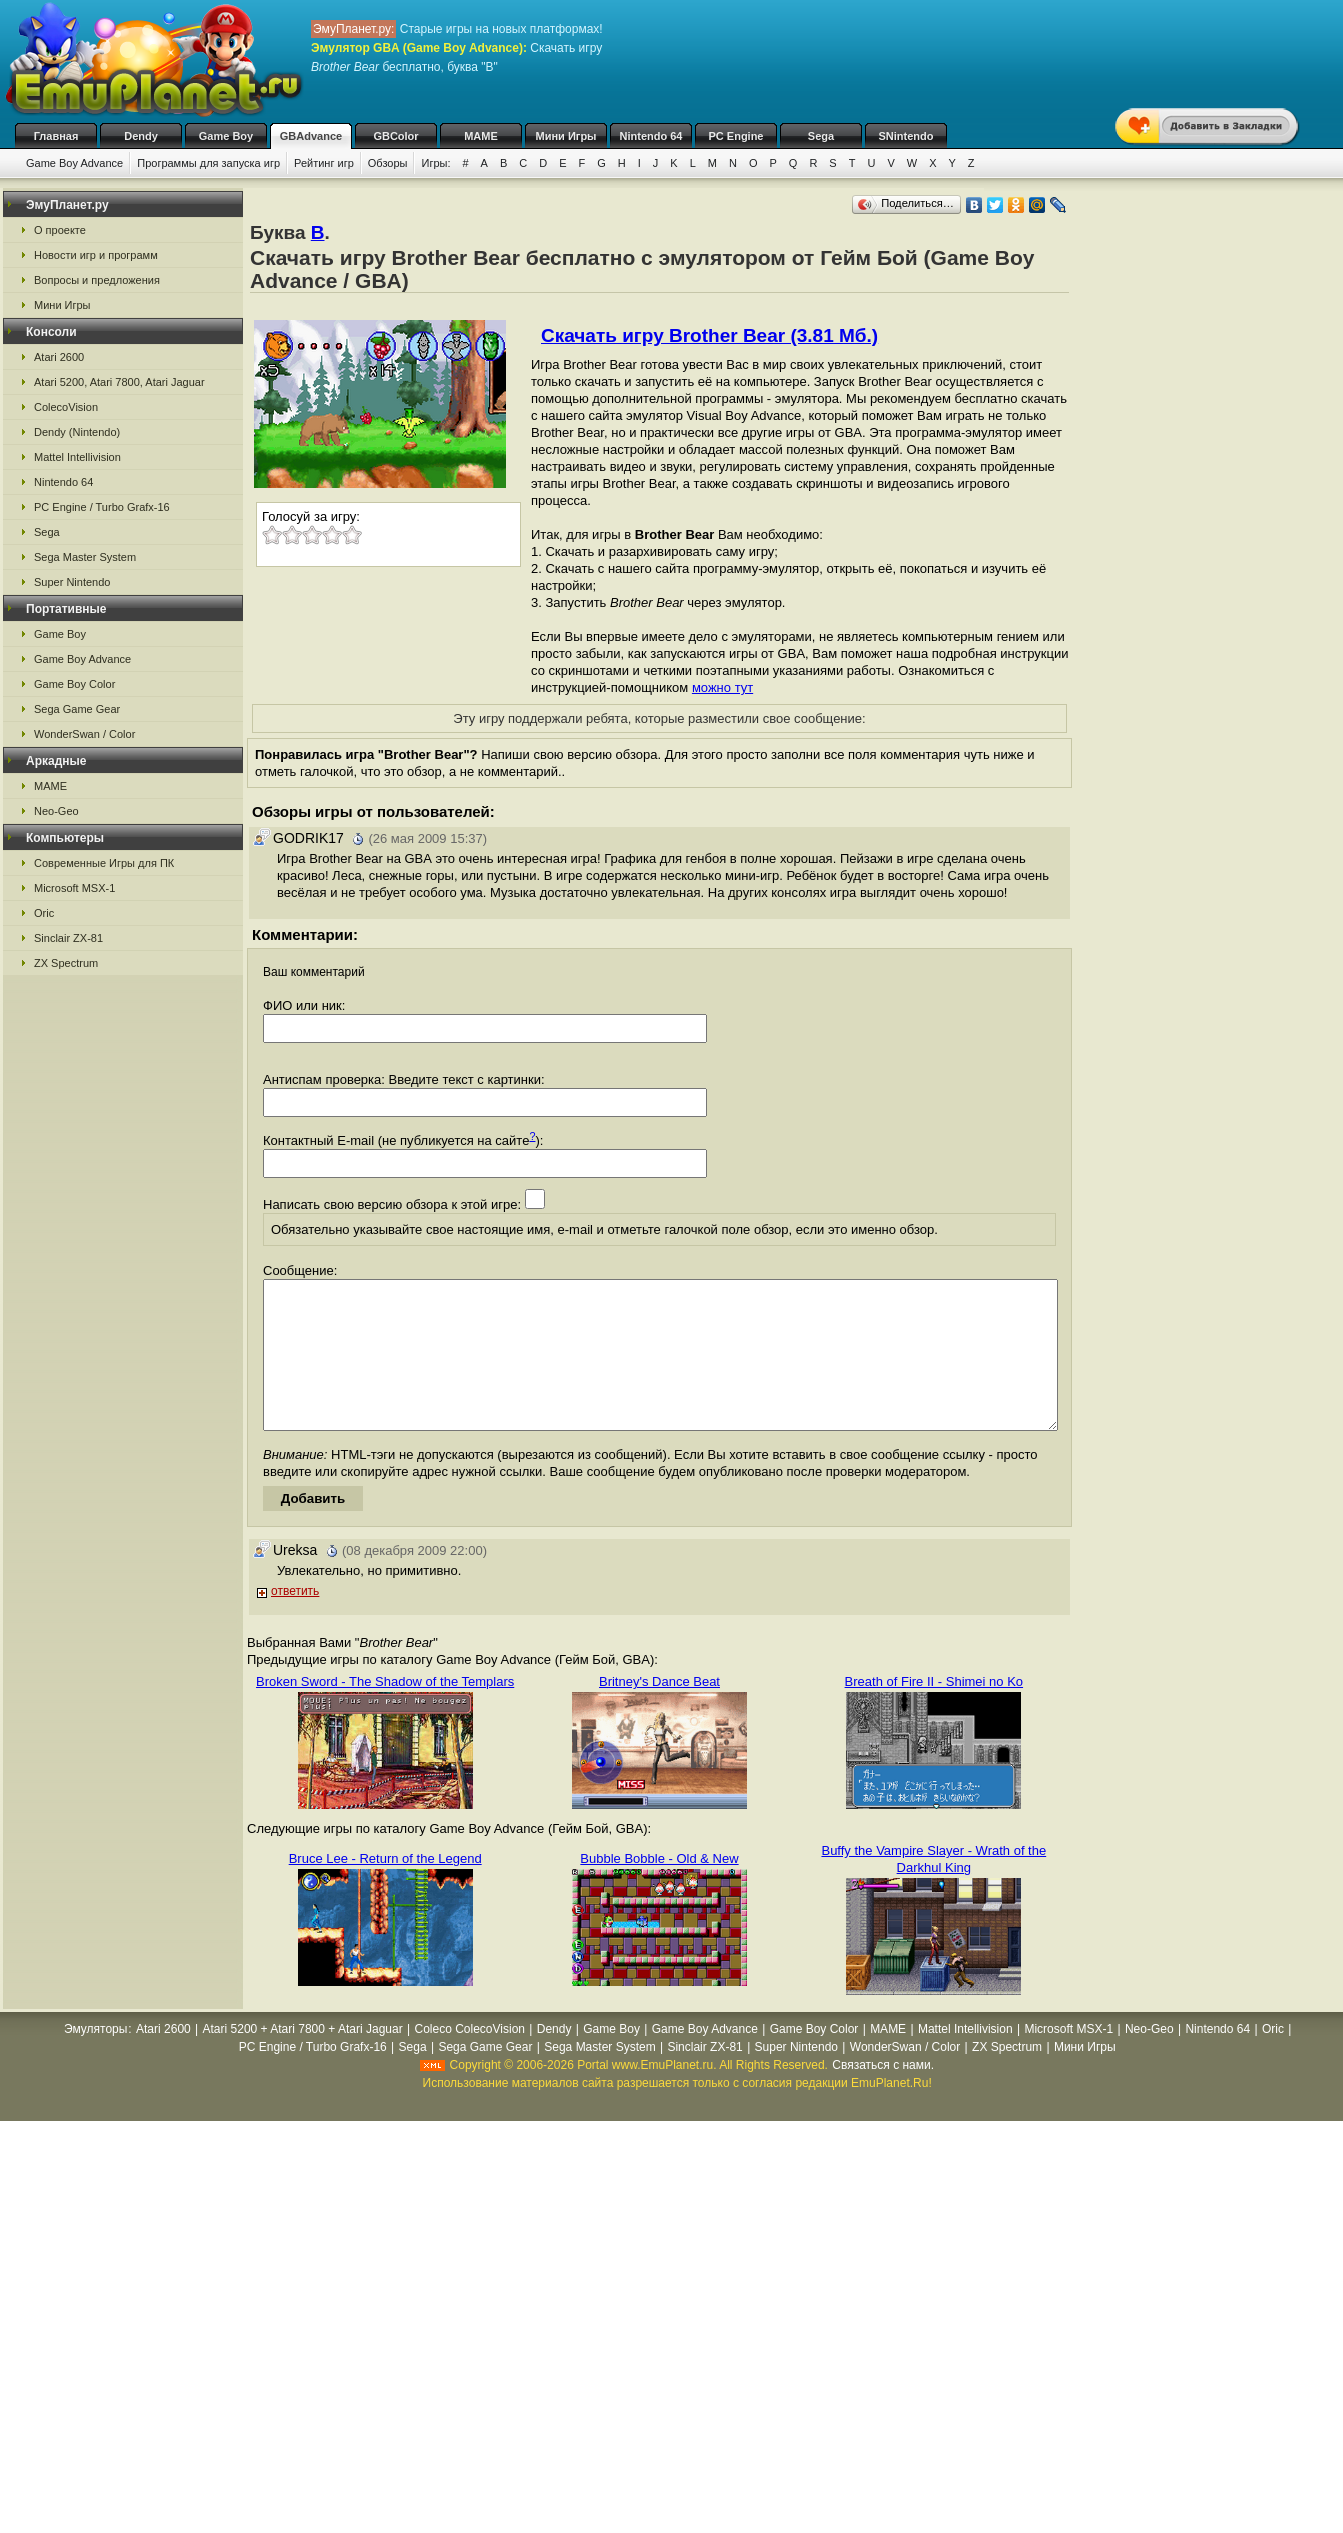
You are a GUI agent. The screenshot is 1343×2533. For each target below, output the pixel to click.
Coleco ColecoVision (469, 2059)
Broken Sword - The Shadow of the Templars (385, 1711)
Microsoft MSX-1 (74, 888)
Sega (821, 136)
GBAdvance (311, 136)
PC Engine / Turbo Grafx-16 (102, 507)
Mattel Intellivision (77, 457)
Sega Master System (85, 557)
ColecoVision (66, 407)
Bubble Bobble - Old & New (659, 1888)
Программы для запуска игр (208, 163)
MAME (481, 136)
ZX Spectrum (66, 963)
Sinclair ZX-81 (68, 938)
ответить (295, 1621)
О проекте (60, 230)
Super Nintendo (72, 582)
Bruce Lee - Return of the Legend (385, 1888)
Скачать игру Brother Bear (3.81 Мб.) (709, 335)
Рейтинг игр (324, 163)
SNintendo (906, 136)
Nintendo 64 (651, 136)
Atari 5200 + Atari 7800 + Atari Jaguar (303, 2059)
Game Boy (226, 136)
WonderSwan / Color (84, 734)
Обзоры (388, 163)
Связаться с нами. (883, 2095)
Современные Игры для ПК (104, 863)
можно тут (722, 687)
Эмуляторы (95, 2059)
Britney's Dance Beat (659, 1711)
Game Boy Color (74, 684)
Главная (56, 136)
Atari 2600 (59, 357)
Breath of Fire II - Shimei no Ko (934, 1711)
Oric (44, 913)
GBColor (395, 136)
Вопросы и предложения (97, 280)
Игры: (435, 163)
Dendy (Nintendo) (77, 432)
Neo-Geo (56, 811)
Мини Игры (566, 136)
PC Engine (735, 136)
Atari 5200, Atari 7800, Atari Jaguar (119, 382)
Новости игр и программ (96, 255)
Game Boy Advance (74, 163)
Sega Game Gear (77, 709)
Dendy (141, 136)
